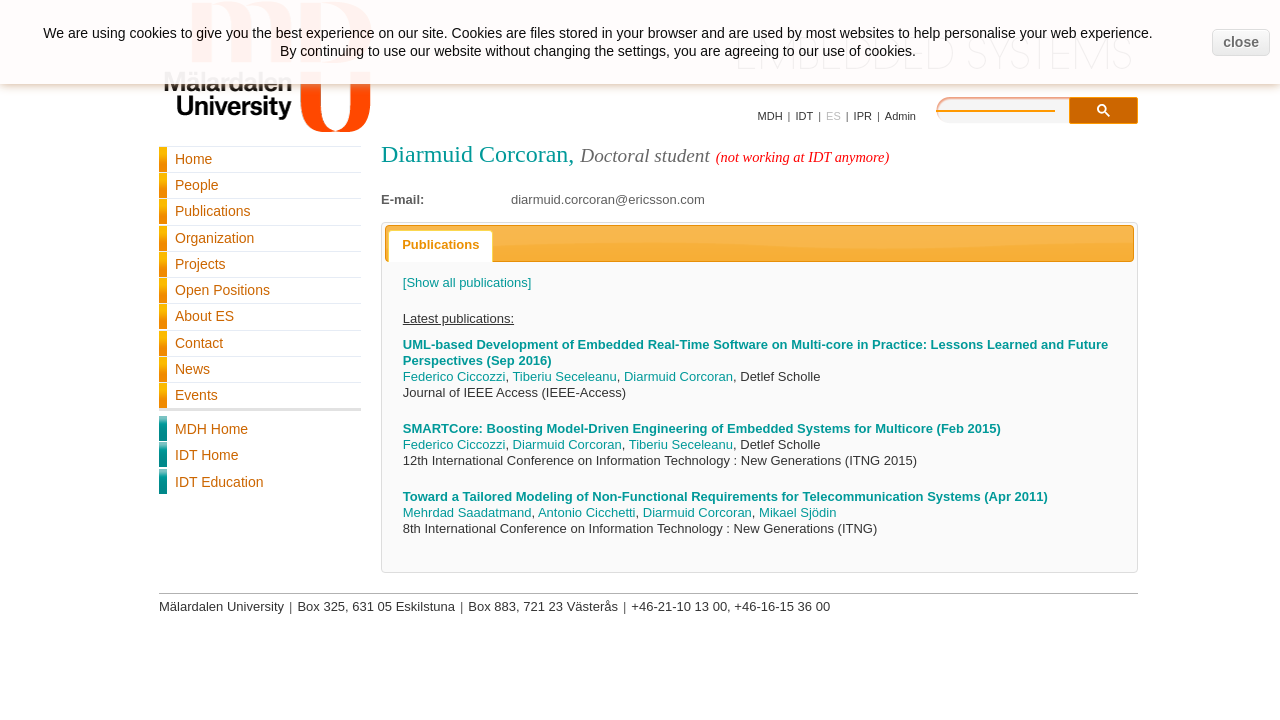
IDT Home (207, 455)
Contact (199, 343)
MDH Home (211, 429)
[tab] (440, 246)
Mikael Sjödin (797, 512)
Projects (200, 264)
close (1241, 42)
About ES (204, 316)
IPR (863, 116)
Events (196, 395)
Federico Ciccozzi (454, 376)
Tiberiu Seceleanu (564, 376)
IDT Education (219, 482)
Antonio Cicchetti (587, 512)
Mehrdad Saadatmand (467, 512)
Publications (213, 211)
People (197, 185)
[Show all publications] (467, 282)
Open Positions (222, 290)
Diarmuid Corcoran (678, 376)
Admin (900, 116)
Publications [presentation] (440, 244)
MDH (770, 116)
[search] (1016, 108)
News (192, 369)
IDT (804, 116)
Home (193, 159)
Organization (214, 238)
